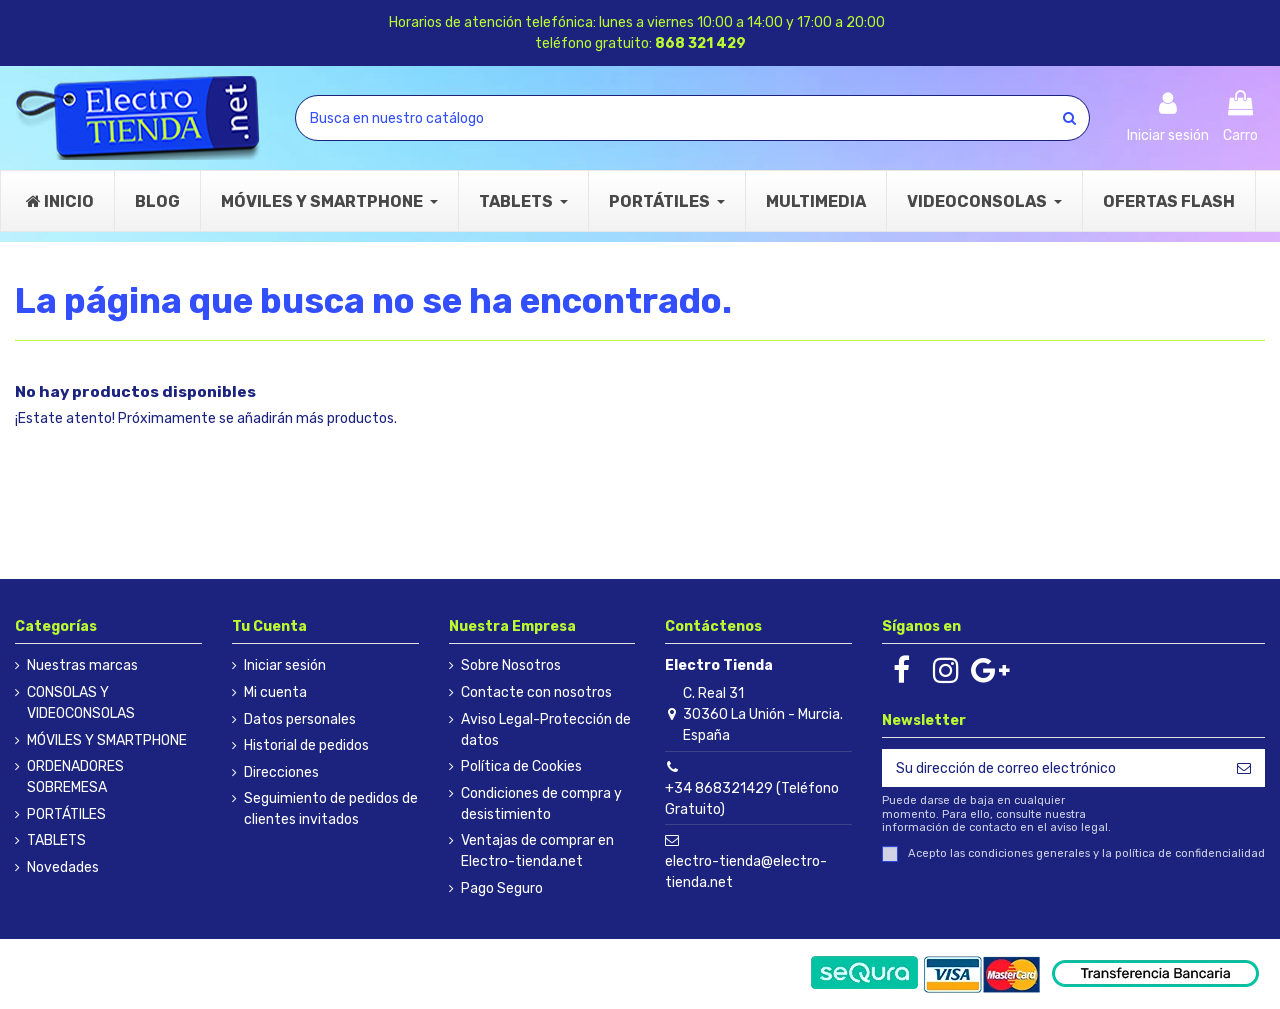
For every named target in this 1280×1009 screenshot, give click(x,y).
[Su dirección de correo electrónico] (1052, 768)
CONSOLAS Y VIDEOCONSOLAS (81, 703)
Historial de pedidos (306, 745)
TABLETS (56, 840)
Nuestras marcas (82, 665)
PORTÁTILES (66, 814)
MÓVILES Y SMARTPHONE (107, 740)
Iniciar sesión (285, 665)
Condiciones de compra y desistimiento (541, 804)
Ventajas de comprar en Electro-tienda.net (537, 851)
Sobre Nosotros (511, 665)
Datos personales (300, 719)
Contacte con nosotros (536, 692)
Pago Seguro (502, 888)
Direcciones (281, 772)
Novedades (63, 867)
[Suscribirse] (1244, 768)
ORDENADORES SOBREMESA (75, 777)
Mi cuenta (275, 692)
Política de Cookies (521, 766)
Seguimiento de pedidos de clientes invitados (331, 809)
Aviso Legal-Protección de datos (546, 730)
